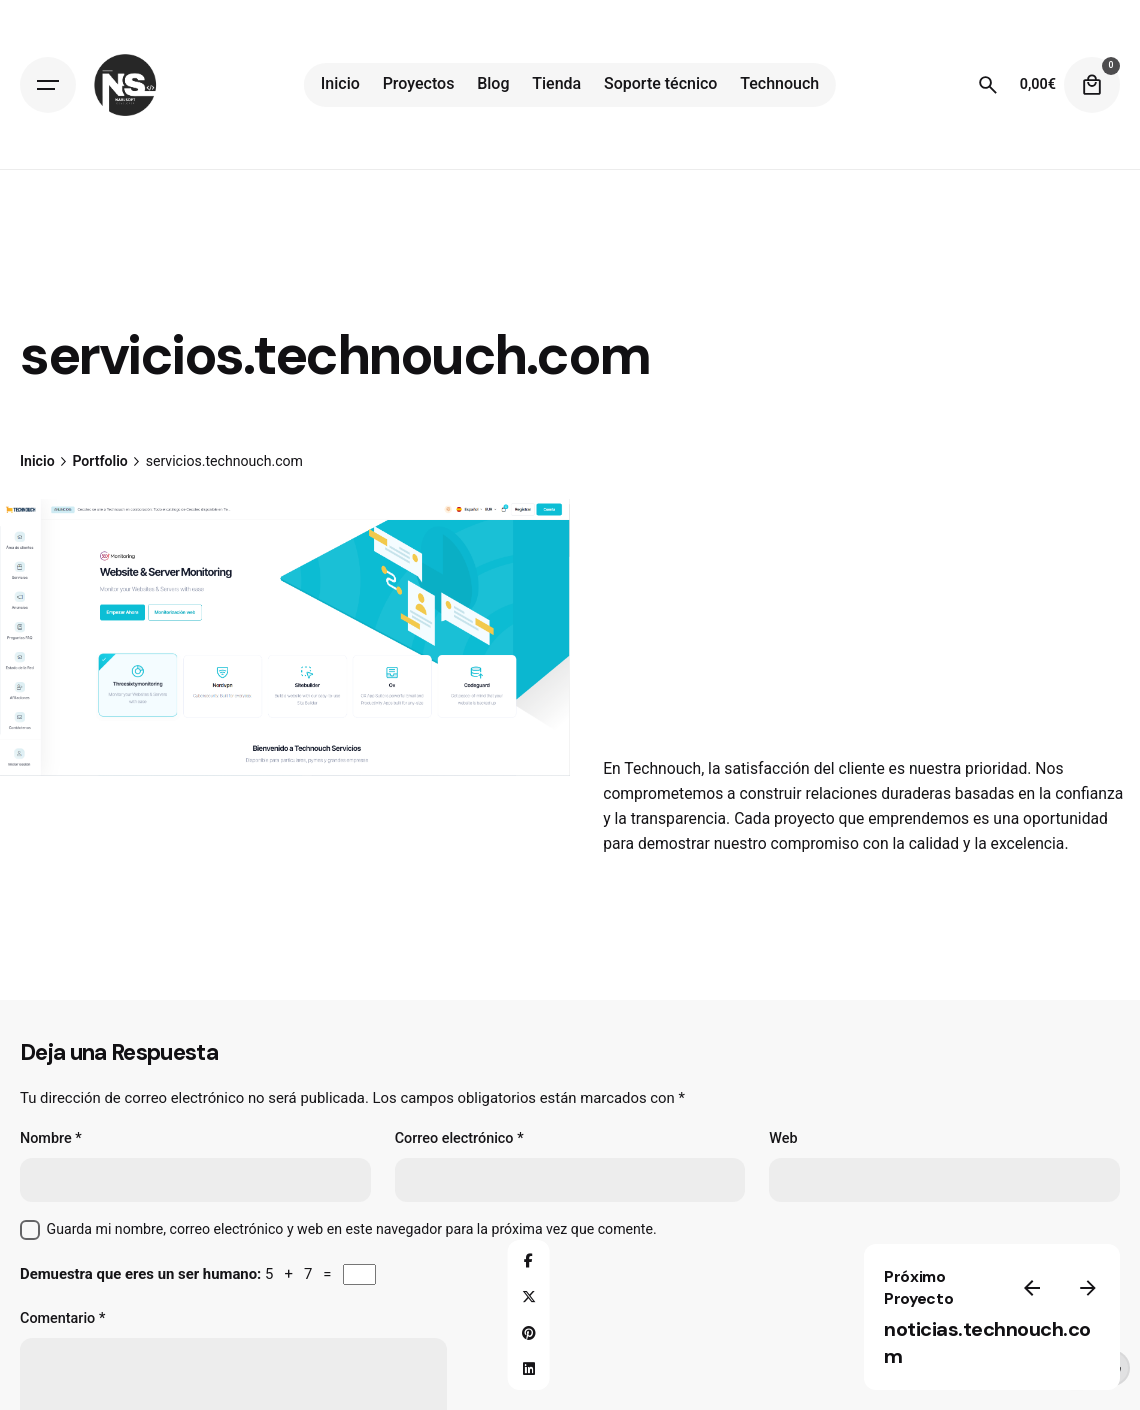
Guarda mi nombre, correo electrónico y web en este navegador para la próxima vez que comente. (352, 1229)
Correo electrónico (459, 1138)
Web (783, 1138)
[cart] (1092, 85)
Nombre (51, 1138)
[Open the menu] (48, 85)
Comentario (62, 1318)
